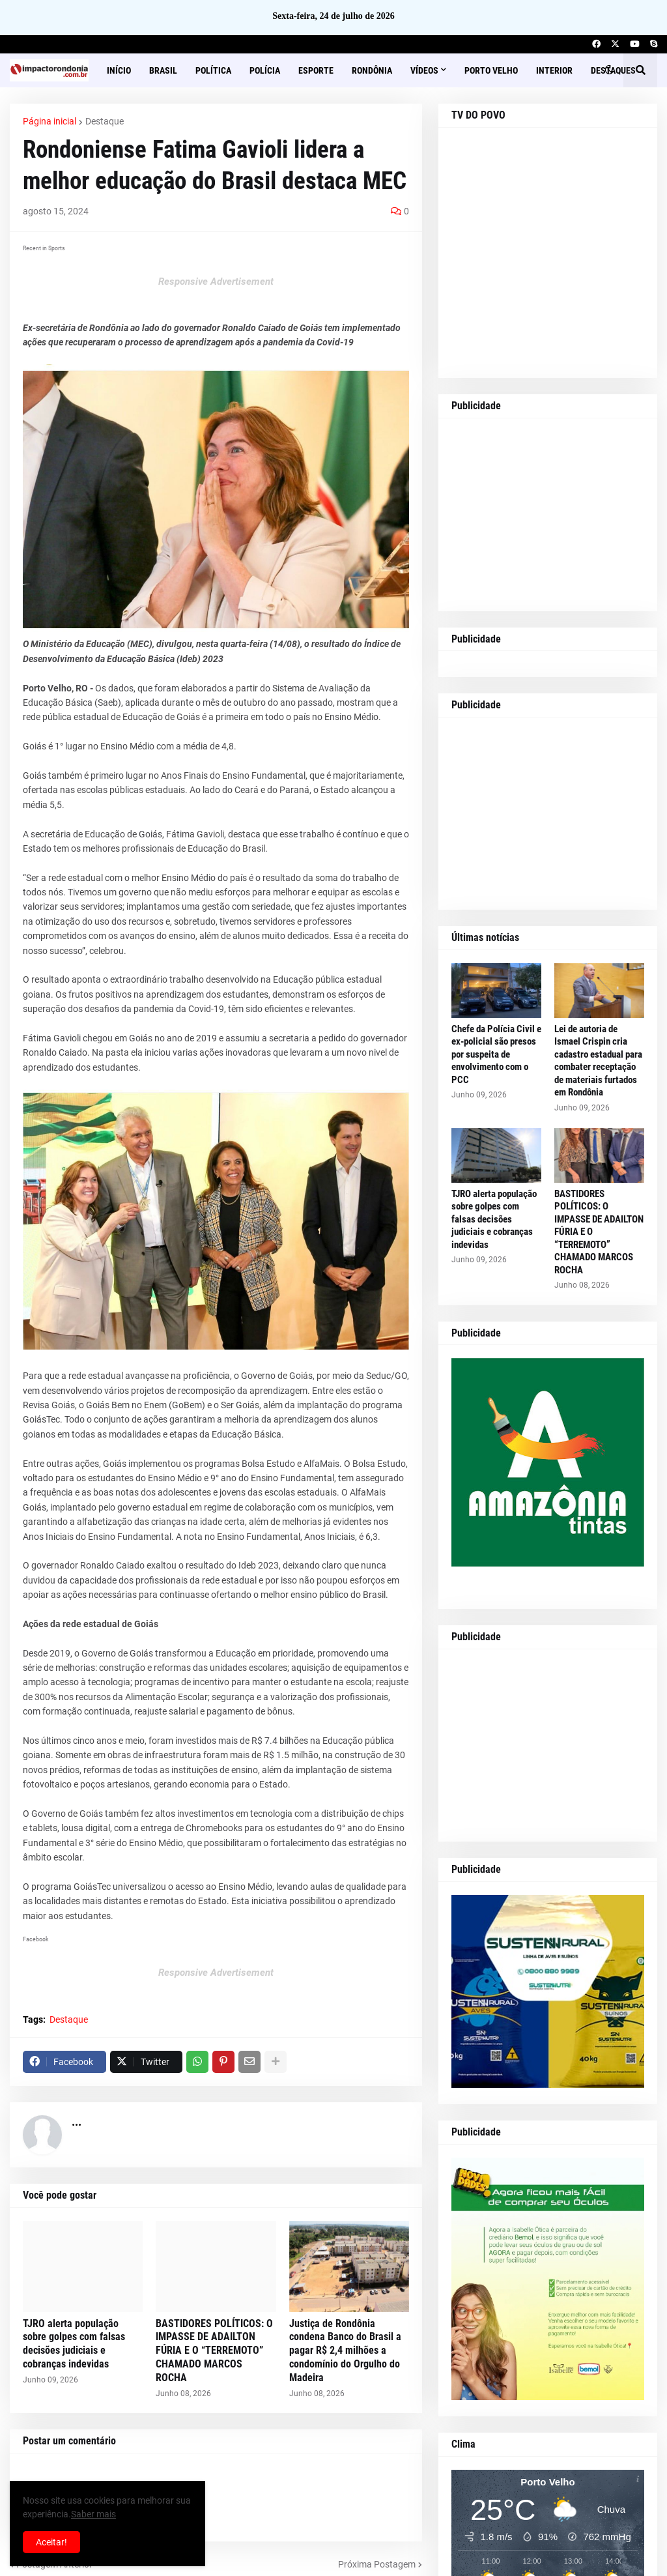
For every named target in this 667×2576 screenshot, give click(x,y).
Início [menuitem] (119, 70)
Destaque (104, 121)
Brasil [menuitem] (163, 70)
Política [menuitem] (213, 70)
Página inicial (49, 121)
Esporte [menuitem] (316, 70)
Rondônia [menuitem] (372, 70)
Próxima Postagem (377, 2564)
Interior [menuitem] (554, 70)
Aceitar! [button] (51, 2542)
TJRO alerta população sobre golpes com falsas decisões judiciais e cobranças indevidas (74, 2343)
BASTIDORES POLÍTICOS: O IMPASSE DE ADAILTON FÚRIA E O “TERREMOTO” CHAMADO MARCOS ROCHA (214, 2350)
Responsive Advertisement (216, 281)
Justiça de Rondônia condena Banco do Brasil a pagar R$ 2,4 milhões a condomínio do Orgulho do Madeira (345, 2350)
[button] (609, 70)
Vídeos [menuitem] (424, 70)
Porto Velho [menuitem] (491, 70)
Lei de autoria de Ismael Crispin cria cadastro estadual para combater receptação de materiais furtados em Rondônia (598, 1061)
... (76, 2121)
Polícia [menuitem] (264, 70)
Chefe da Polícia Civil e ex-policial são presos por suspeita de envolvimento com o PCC (496, 1054)
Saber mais (93, 2514)
